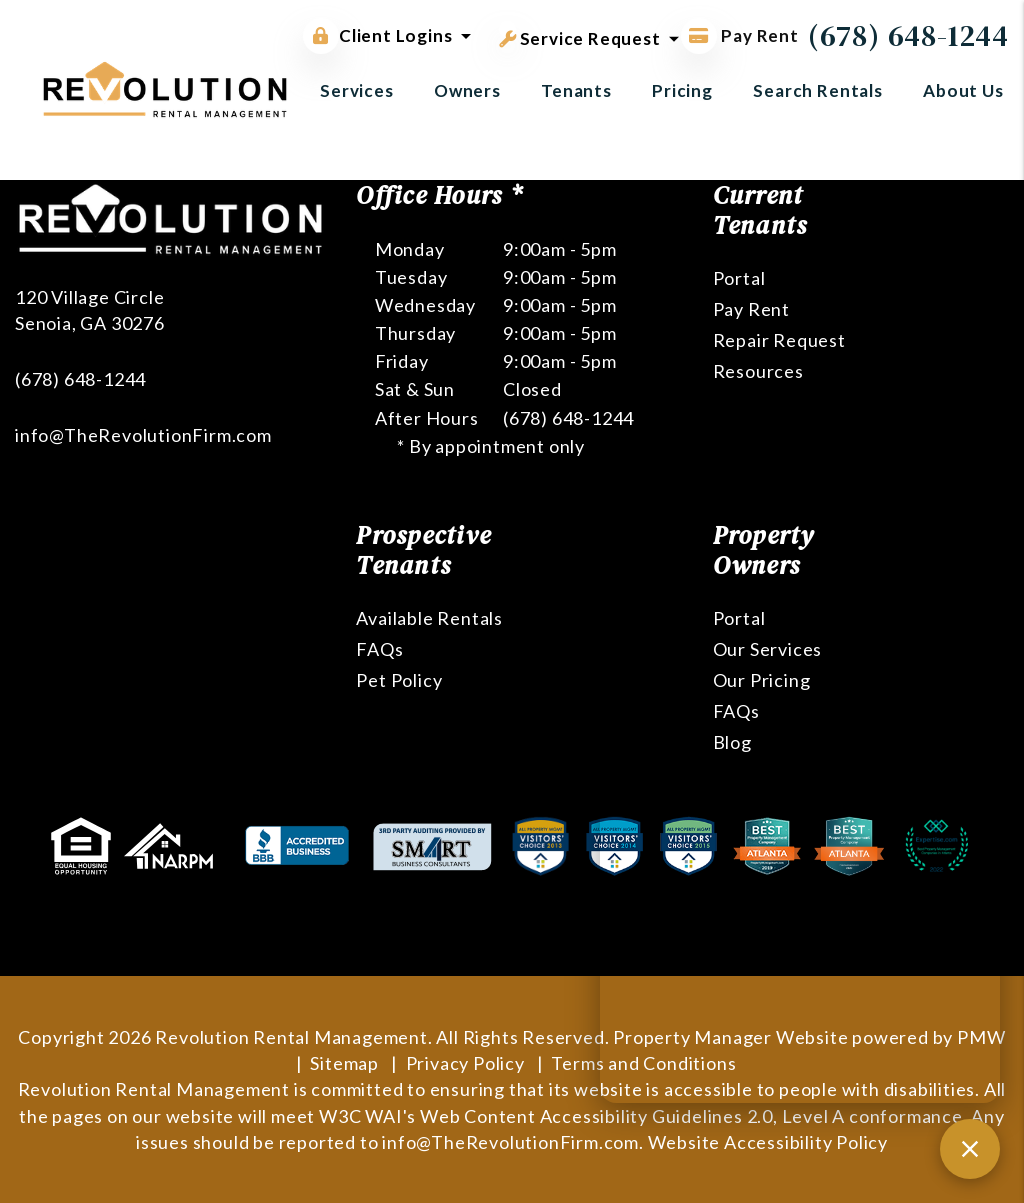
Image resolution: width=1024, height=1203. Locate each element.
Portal (739, 278)
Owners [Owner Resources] (467, 90)
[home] (165, 87)
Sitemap (344, 1063)
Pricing (682, 90)
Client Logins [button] (377, 36)
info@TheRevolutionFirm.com (143, 435)
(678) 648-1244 (908, 35)
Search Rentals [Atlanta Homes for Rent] (818, 90)
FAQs (379, 649)
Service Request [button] (580, 35)
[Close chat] (970, 1149)
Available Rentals (429, 618)
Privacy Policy (465, 1063)
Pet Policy (399, 680)
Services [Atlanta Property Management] (357, 90)
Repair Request (779, 340)
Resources (758, 371)
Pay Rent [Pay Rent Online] (740, 35)
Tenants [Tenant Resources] (576, 90)
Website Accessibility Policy (768, 1142)
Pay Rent (751, 309)
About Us (963, 90)
